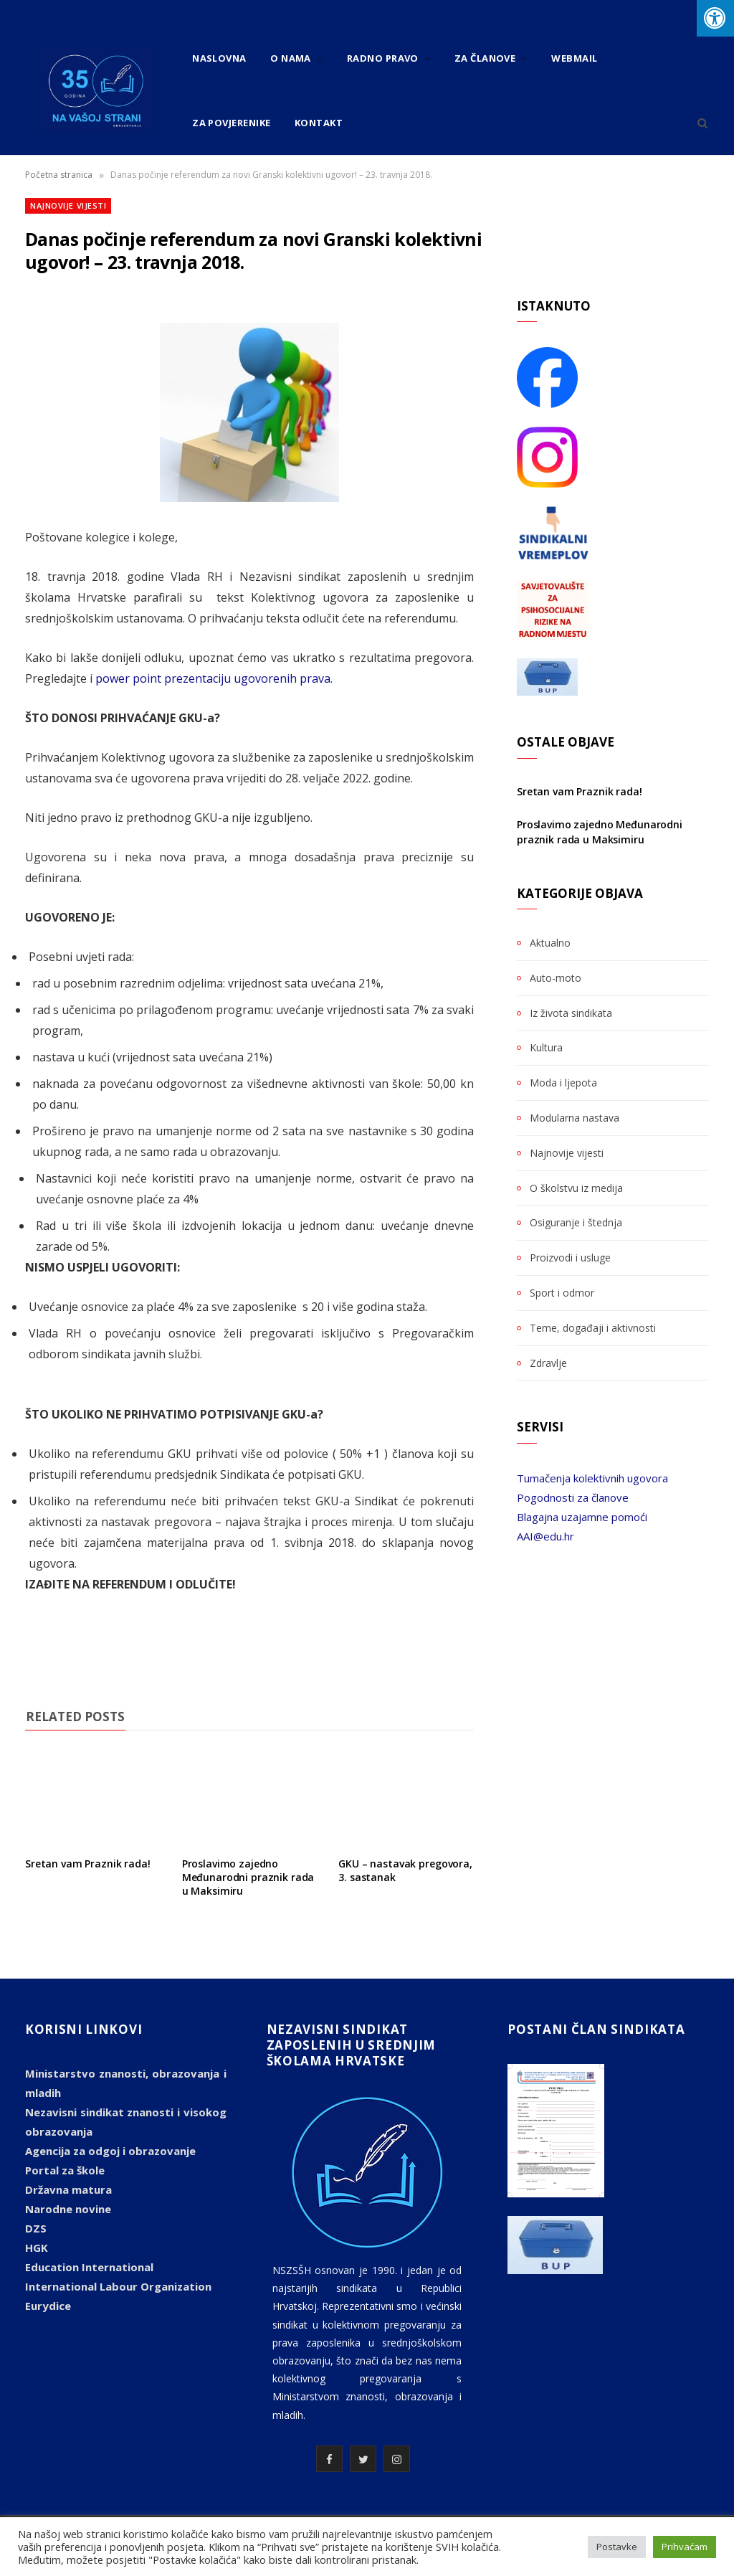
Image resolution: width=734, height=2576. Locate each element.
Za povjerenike (231, 122)
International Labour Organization (118, 2286)
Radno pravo (383, 58)
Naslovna (219, 58)
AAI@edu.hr (545, 1536)
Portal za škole (65, 2170)
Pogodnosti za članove (573, 1497)
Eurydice (48, 2305)
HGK (36, 2247)
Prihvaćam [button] (684, 2546)
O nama (290, 58)
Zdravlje (548, 1363)
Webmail (574, 58)
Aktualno (550, 943)
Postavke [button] (616, 2546)
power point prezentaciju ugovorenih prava (212, 678)
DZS (36, 2228)
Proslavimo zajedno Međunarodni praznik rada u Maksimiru (248, 1877)
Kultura (546, 1047)
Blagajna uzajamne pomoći (582, 1517)
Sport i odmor (562, 1292)
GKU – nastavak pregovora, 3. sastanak (405, 1870)
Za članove (485, 58)
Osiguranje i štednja (576, 1222)
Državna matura (68, 2189)
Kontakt (319, 122)
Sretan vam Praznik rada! (88, 1863)
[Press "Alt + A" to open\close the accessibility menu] (715, 18)
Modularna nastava (574, 1117)
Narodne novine (68, 2209)
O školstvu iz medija (576, 1188)
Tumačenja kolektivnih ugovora (592, 1478)
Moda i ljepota (563, 1082)
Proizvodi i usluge (570, 1257)
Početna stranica (58, 175)
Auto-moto (555, 978)
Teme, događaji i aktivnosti (593, 1328)
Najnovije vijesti (68, 205)
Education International (89, 2267)
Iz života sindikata (571, 1013)
